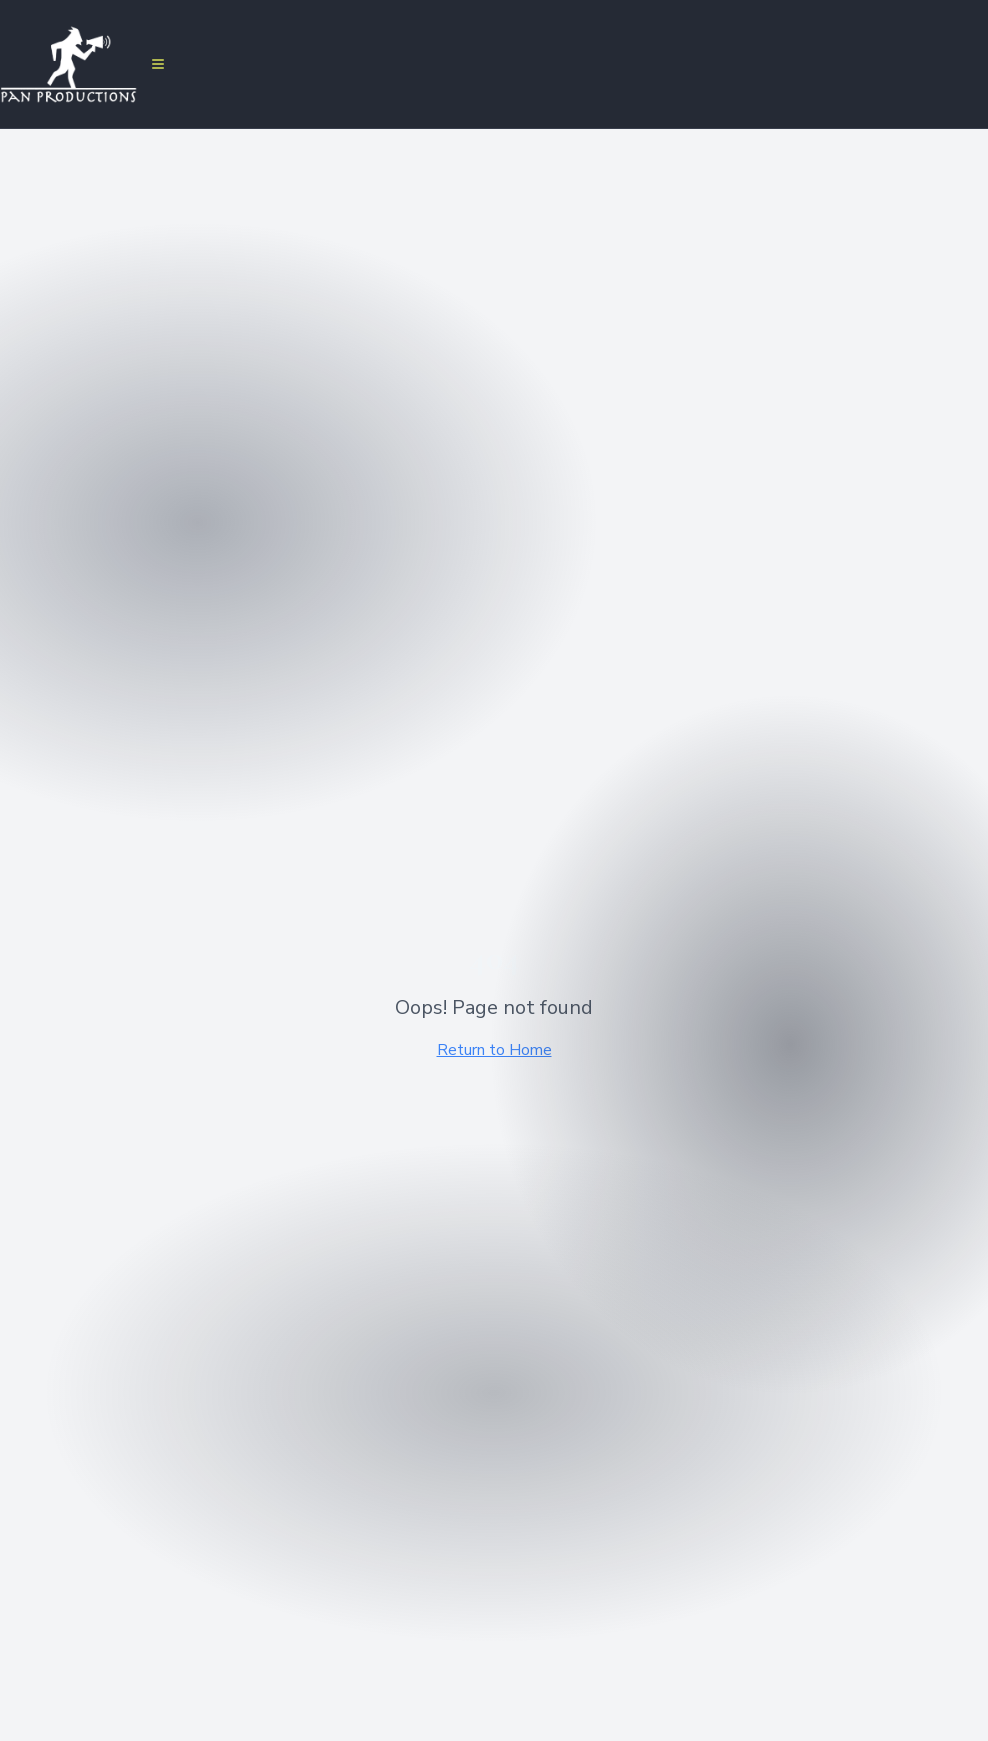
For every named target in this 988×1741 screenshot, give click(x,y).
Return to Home (494, 1050)
